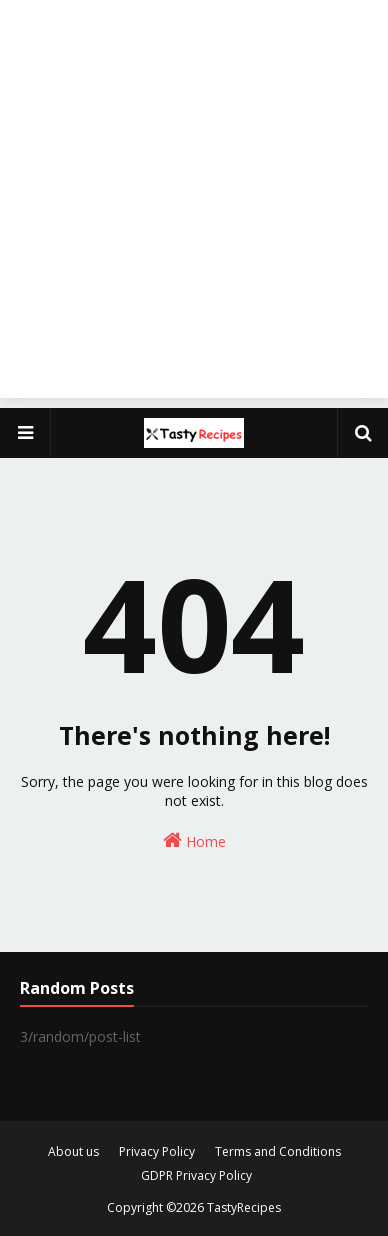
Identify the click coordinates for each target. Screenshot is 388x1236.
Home (194, 840)
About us (73, 1151)
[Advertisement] (194, 204)
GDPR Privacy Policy (196, 1175)
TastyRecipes (244, 1207)
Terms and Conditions (278, 1151)
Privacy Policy (157, 1151)
